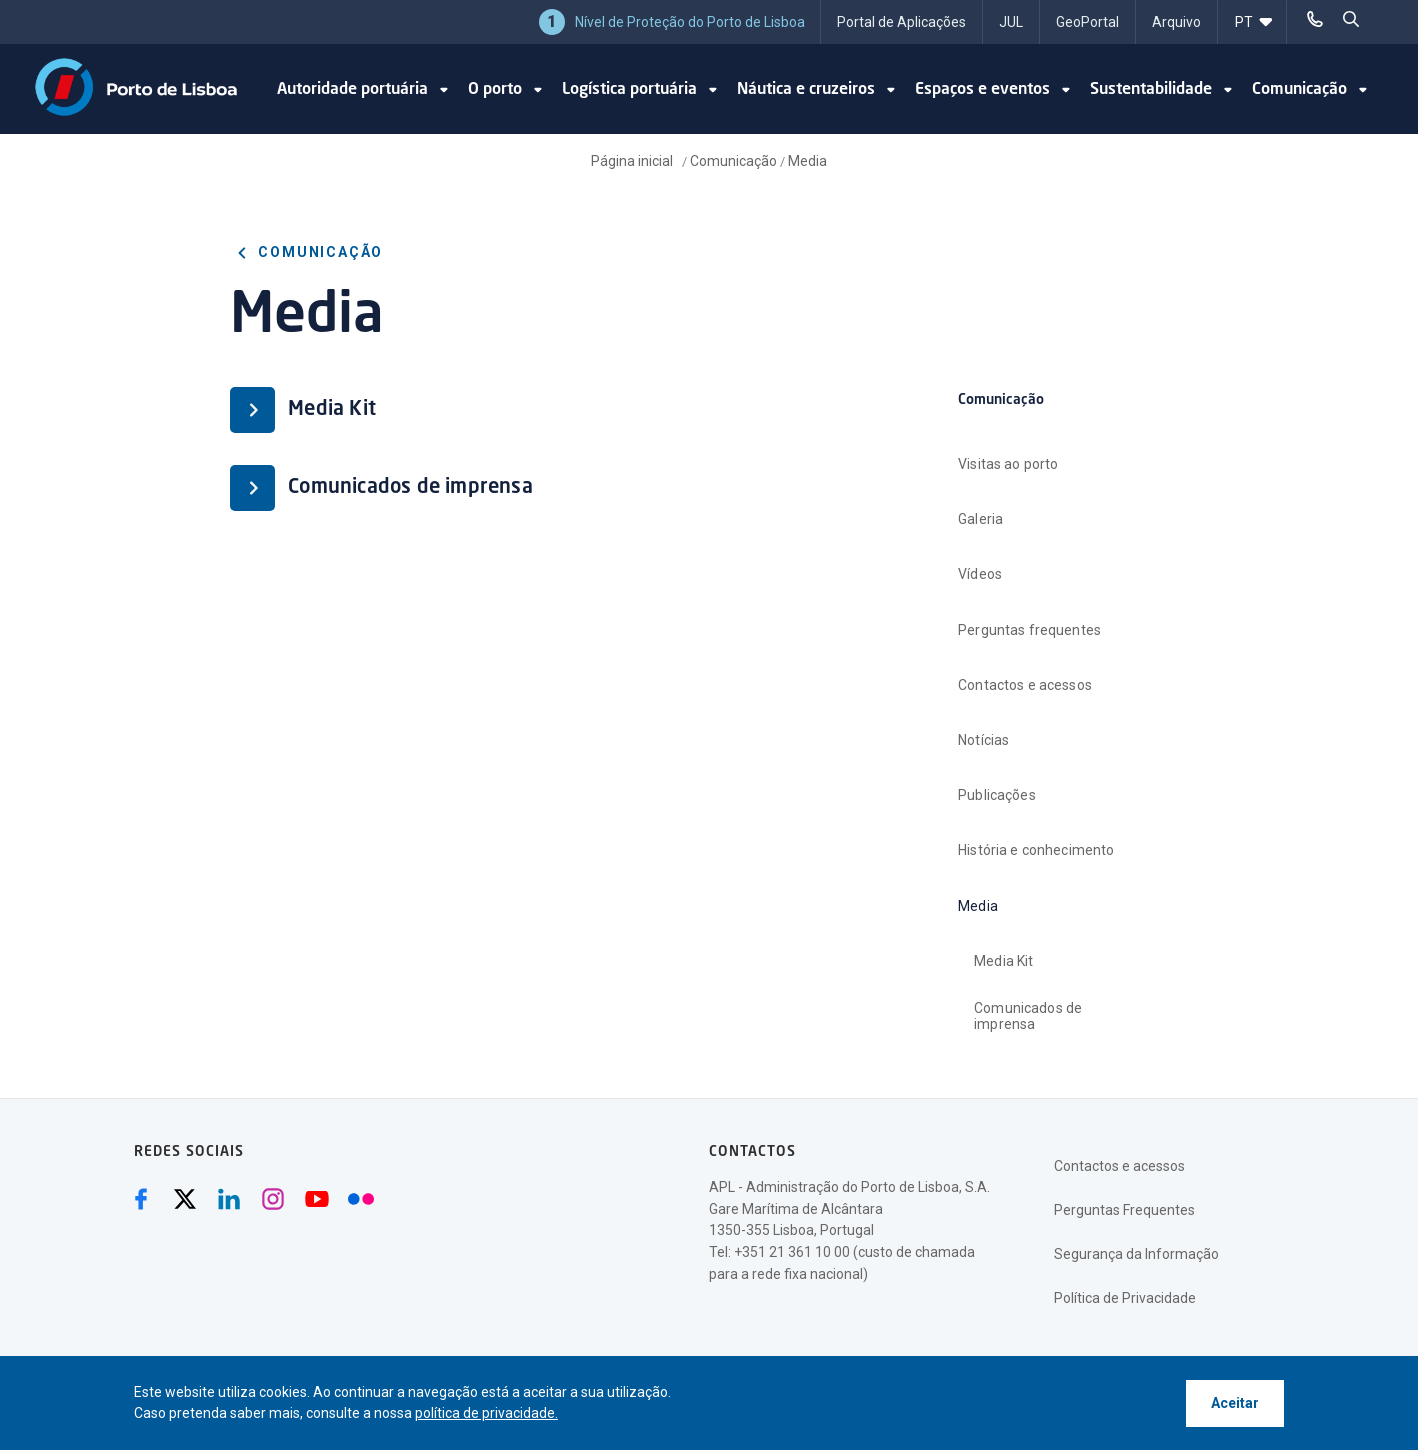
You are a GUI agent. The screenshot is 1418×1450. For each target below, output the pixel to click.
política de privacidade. (486, 1413)
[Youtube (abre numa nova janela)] (317, 1199)
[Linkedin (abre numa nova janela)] (229, 1199)
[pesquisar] (1351, 20)
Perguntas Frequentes (1124, 1210)
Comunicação (733, 161)
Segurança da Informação (1136, 1254)
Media (807, 161)
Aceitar (1235, 1403)
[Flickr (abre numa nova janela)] (361, 1199)
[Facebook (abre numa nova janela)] (141, 1199)
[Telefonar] (1315, 20)
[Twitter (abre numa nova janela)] (185, 1199)
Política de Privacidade (1125, 1298)
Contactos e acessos (1119, 1166)
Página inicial (633, 161)
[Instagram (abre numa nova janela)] (273, 1199)
